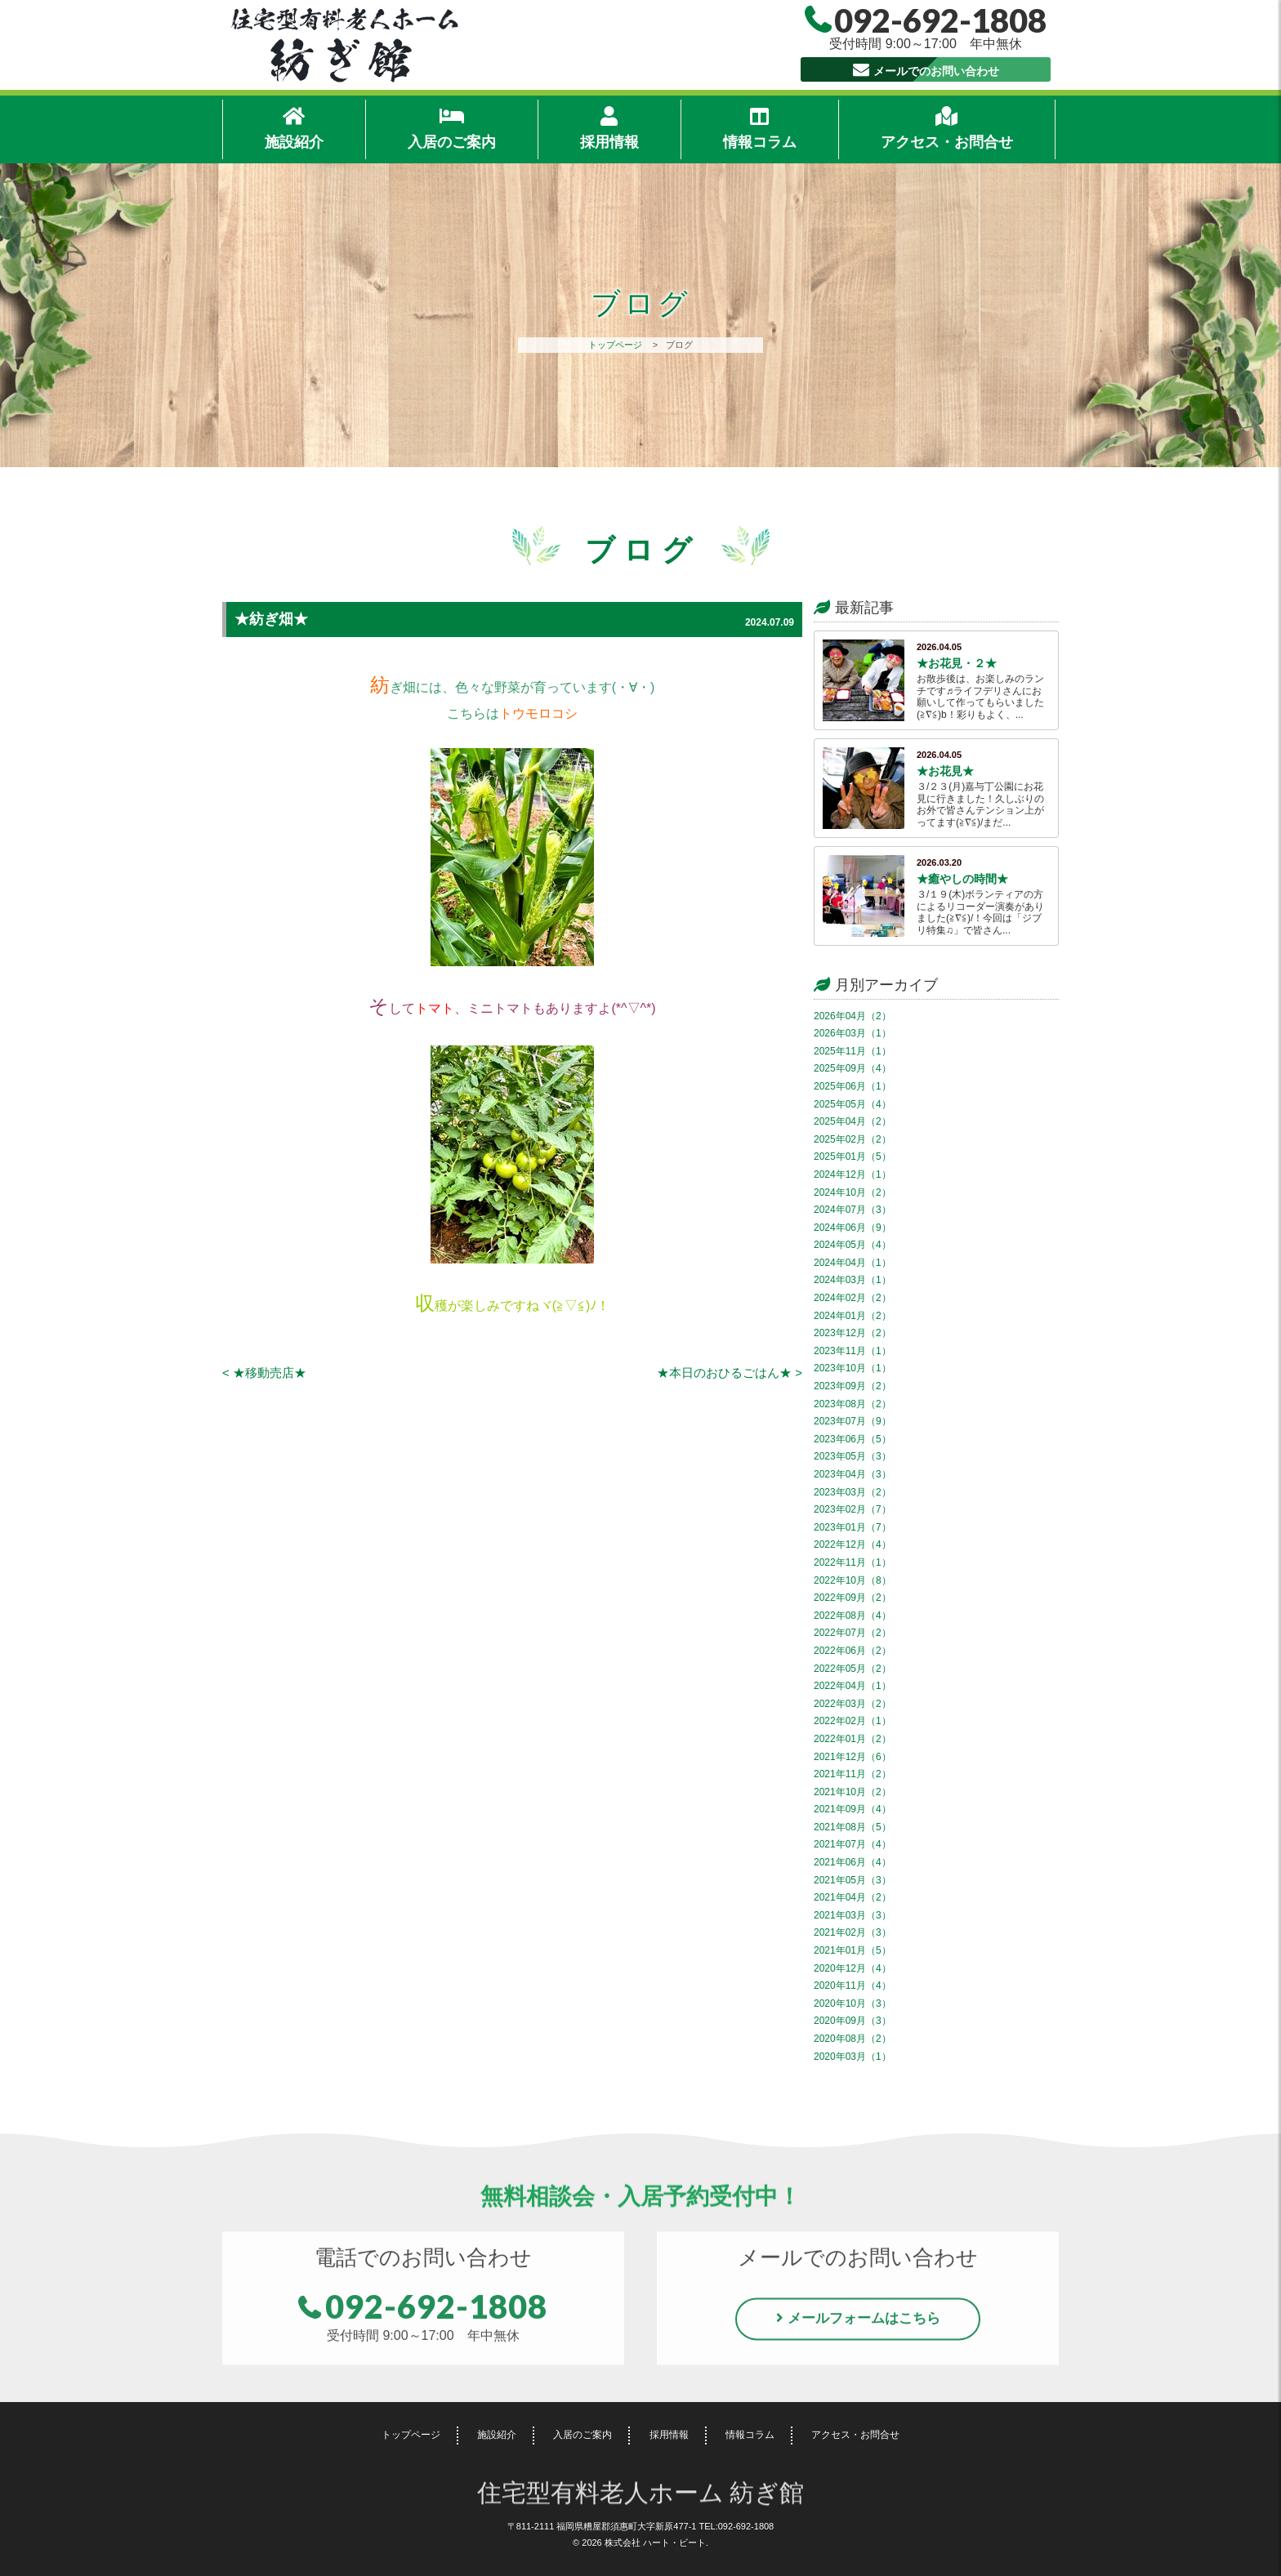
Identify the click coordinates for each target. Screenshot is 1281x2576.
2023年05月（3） (852, 1456)
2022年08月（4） (852, 1615)
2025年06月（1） (852, 1086)
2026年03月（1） (852, 1033)
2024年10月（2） (852, 1192)
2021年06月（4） (852, 1862)
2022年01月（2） (852, 1739)
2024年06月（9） (852, 1227)
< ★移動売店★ (264, 1372)
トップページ (615, 345)
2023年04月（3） (852, 1474)
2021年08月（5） (852, 1827)
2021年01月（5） (852, 1950)
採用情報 (609, 127)
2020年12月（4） (852, 1968)
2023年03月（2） (852, 1492)
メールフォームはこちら (864, 2323)
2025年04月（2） (852, 1121)
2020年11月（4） (852, 1985)
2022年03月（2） (852, 1703)
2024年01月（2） (852, 1315)
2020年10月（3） (852, 2003)
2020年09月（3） (852, 2020)
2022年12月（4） (852, 1544)
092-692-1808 (436, 2311)
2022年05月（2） (852, 1668)
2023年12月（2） (852, 1333)
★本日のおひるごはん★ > (729, 1372)
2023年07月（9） (852, 1421)
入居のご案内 (452, 127)
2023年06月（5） (852, 1439)
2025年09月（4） (852, 1068)
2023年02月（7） (852, 1509)
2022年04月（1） (852, 1685)
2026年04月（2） (852, 1016)
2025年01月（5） (852, 1156)
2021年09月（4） (852, 1809)
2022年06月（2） (852, 1650)
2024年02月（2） (852, 1298)
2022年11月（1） (852, 1562)
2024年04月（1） (852, 1262)
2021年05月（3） (852, 1880)
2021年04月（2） (852, 1897)
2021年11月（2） (852, 1774)
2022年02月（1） (852, 1721)
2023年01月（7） (852, 1527)
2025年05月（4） (852, 1104)
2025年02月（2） (852, 1139)
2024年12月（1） (852, 1174)
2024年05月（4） (852, 1244)
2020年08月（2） (852, 2038)
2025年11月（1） (852, 1051)
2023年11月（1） (852, 1351)
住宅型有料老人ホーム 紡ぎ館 (641, 2494)
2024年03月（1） (852, 1280)
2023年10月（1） (852, 1368)
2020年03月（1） (852, 2056)
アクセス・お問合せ (947, 127)
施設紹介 (294, 127)
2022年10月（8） (852, 1580)
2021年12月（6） (852, 1757)
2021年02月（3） (852, 1932)
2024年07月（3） (852, 1209)
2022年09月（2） (852, 1597)
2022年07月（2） (852, 1632)
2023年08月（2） (852, 1404)
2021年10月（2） (852, 1792)
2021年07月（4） (852, 1844)
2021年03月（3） (852, 1915)
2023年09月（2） (852, 1386)
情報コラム (759, 127)
